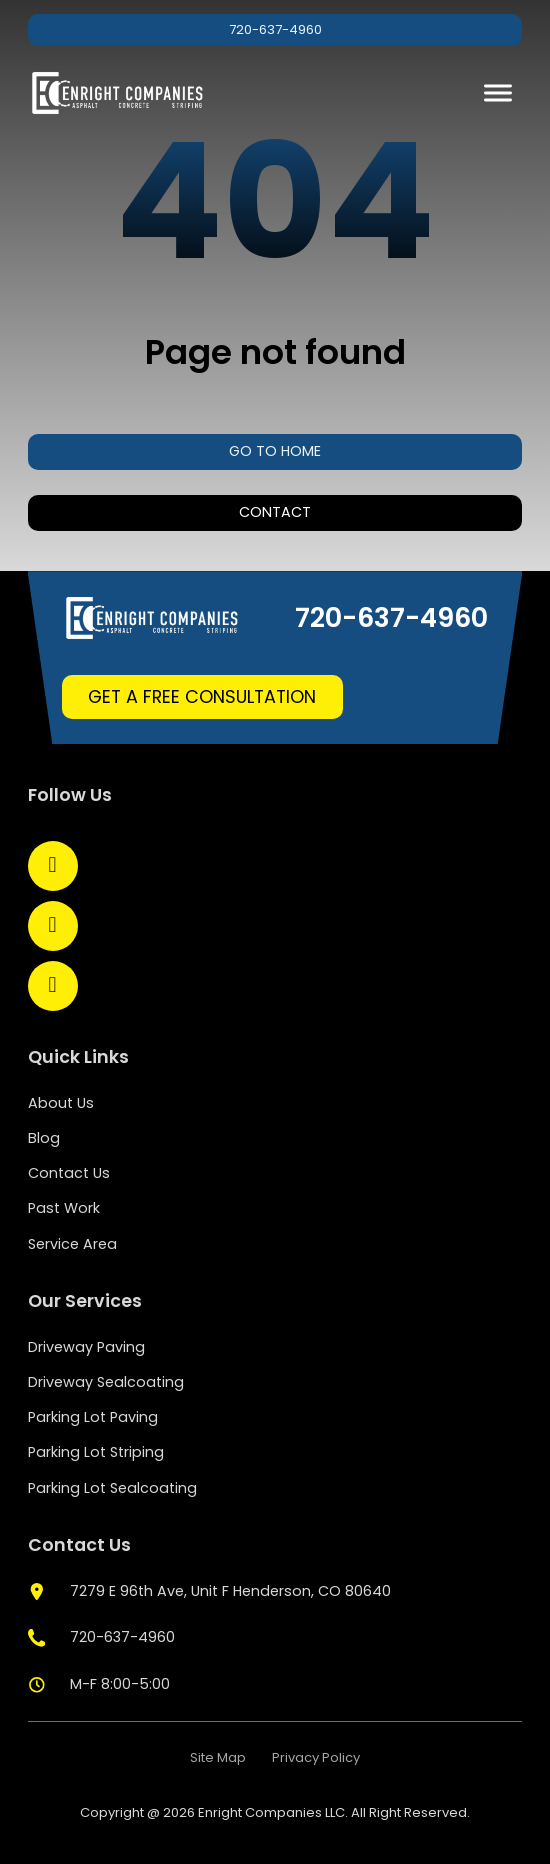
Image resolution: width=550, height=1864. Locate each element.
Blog (44, 1138)
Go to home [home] (275, 451)
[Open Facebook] (53, 866)
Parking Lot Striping (96, 1452)
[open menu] (498, 93)
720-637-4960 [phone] (275, 29)
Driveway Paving (86, 1347)
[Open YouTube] (53, 986)
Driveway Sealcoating (106, 1382)
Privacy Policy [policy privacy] (316, 1757)
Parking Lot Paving (93, 1417)
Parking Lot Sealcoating (112, 1488)
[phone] (102, 1638)
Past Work (64, 1208)
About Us (61, 1103)
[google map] (210, 1592)
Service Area (72, 1244)
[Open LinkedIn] (53, 926)
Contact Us (69, 1173)
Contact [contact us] (275, 512)
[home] (118, 93)
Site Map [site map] (218, 1757)
